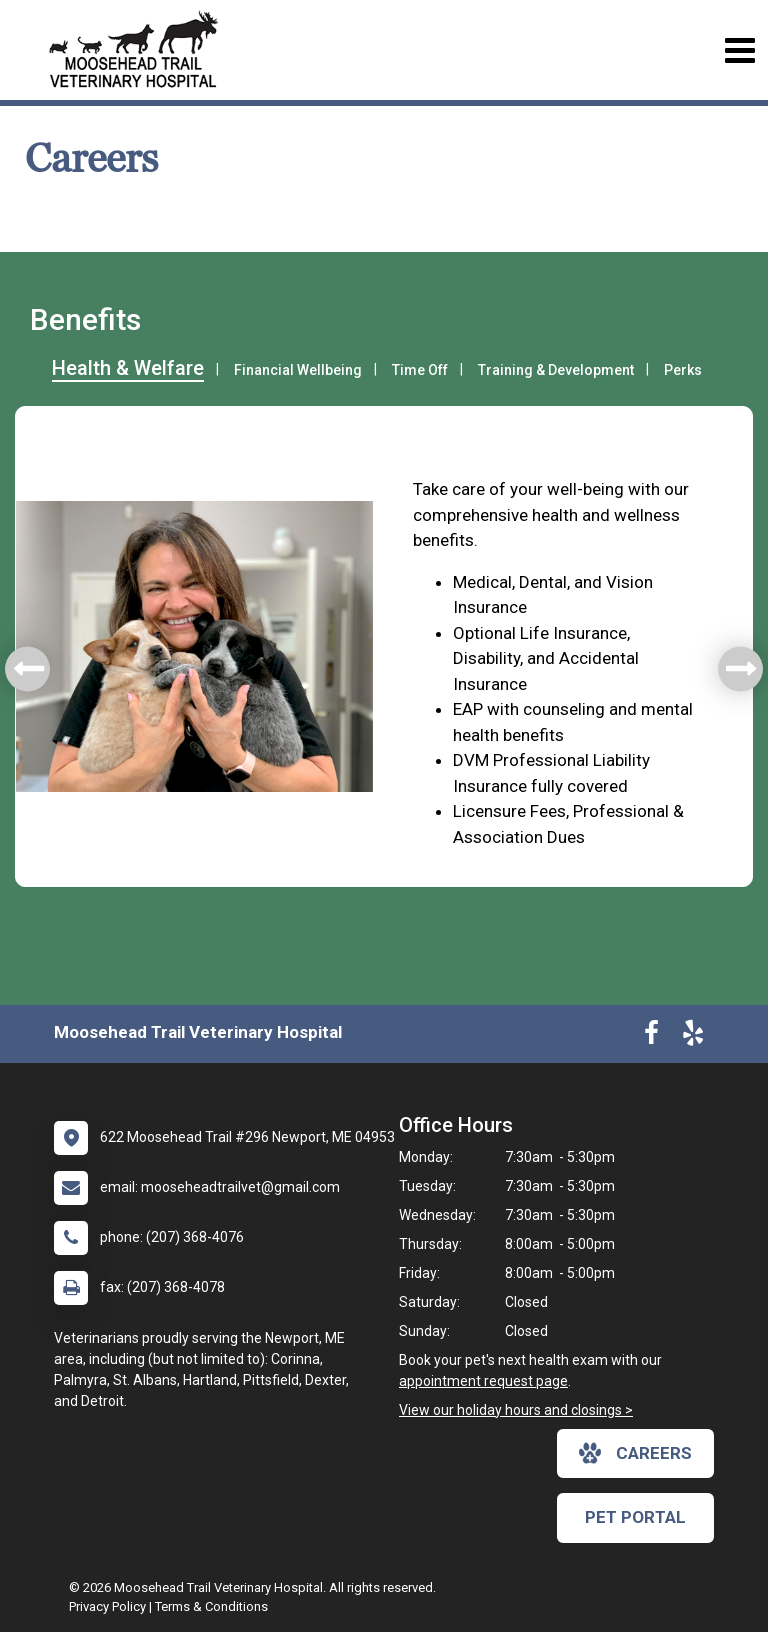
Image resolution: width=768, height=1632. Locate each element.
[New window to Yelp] (693, 1037)
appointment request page (483, 1381)
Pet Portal (635, 1517)
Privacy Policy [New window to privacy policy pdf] (107, 1606)
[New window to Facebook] (651, 1037)
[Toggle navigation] (739, 50)
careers (635, 1453)
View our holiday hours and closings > (516, 1410)
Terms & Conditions (211, 1606)
